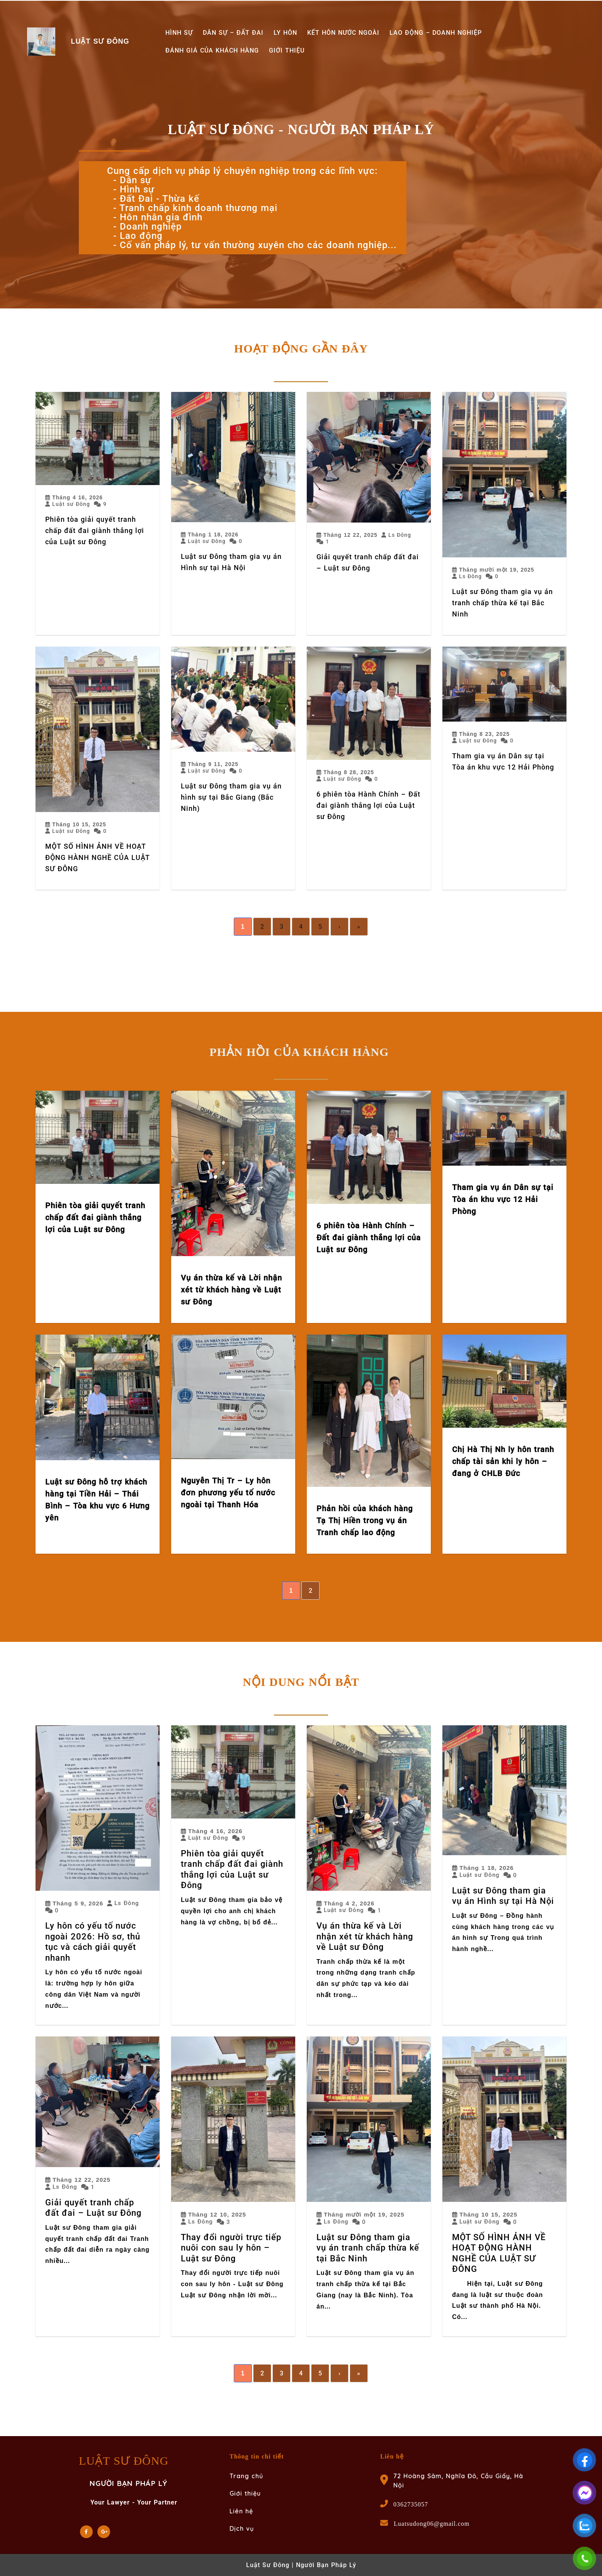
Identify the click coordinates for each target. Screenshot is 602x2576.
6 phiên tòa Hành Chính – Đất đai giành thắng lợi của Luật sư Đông (368, 805)
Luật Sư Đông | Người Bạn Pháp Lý (301, 2565)
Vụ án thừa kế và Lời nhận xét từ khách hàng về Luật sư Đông (231, 1289)
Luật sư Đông (71, 504)
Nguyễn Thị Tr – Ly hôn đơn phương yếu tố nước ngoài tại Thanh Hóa (228, 1492)
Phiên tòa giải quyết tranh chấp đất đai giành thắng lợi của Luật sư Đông (94, 530)
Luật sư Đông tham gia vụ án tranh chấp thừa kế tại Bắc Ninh (502, 602)
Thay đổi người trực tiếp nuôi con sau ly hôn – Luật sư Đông (231, 2247)
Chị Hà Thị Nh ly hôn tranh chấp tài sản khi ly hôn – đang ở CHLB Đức (503, 1461)
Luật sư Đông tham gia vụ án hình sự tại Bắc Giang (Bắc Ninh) (231, 797)
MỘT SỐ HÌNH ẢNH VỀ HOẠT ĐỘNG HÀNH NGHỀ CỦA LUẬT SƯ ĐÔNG (97, 857)
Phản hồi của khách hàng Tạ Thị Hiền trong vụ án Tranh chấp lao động (364, 1520)
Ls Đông (399, 535)
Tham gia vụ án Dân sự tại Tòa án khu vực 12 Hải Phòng (502, 1199)
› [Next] (339, 926)
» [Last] (359, 926)
